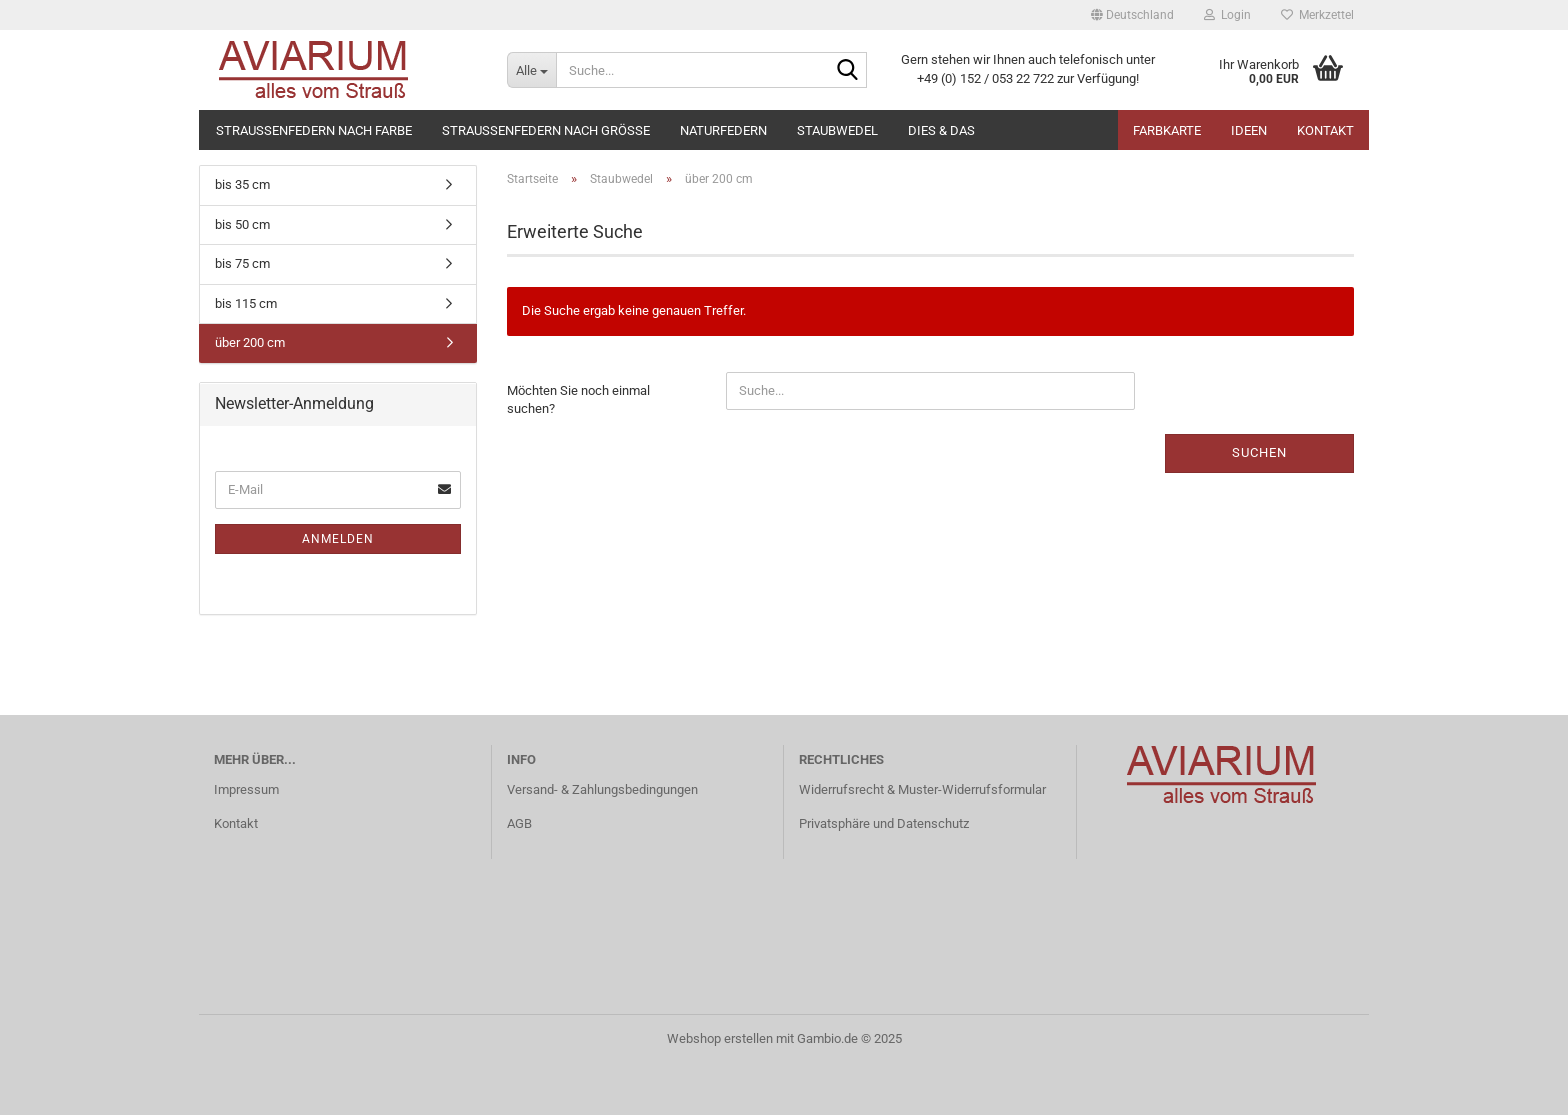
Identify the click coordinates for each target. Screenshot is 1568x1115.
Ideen (1249, 130)
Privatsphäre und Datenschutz (884, 823)
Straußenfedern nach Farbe (314, 130)
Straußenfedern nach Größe (546, 130)
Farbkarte (1167, 130)
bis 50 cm (242, 224)
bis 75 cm (242, 263)
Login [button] (1227, 15)
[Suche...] (531, 70)
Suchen (1259, 452)
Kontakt (1325, 130)
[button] (1132, 15)
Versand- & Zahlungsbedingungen (602, 789)
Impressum (246, 789)
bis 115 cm (246, 303)
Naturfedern (723, 130)
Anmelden (338, 539)
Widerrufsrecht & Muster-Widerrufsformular (922, 789)
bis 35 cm (242, 184)
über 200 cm (250, 342)
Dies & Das (941, 130)
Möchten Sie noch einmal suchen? (578, 400)
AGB (519, 823)
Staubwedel (837, 130)
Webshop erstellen (720, 1038)
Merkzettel (1317, 15)
